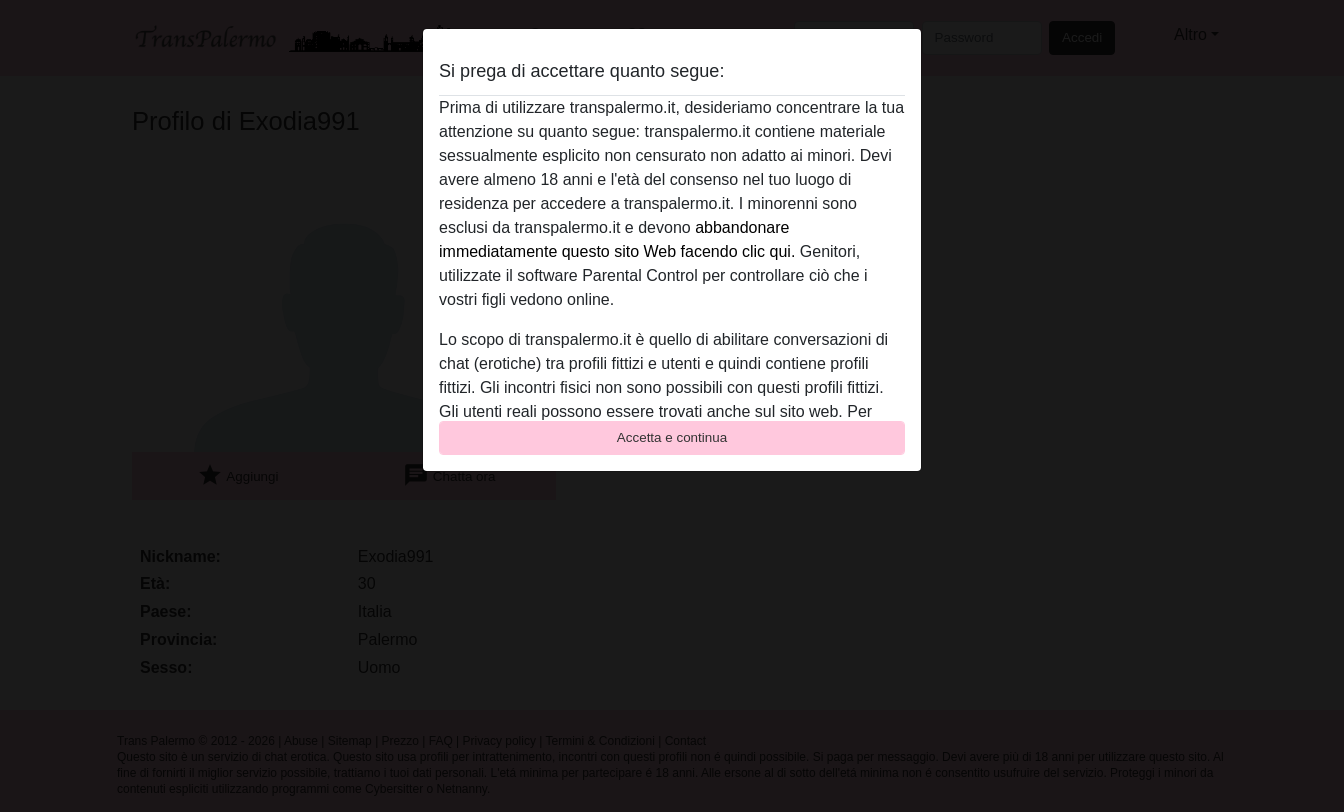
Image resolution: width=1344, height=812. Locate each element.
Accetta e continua (672, 437)
